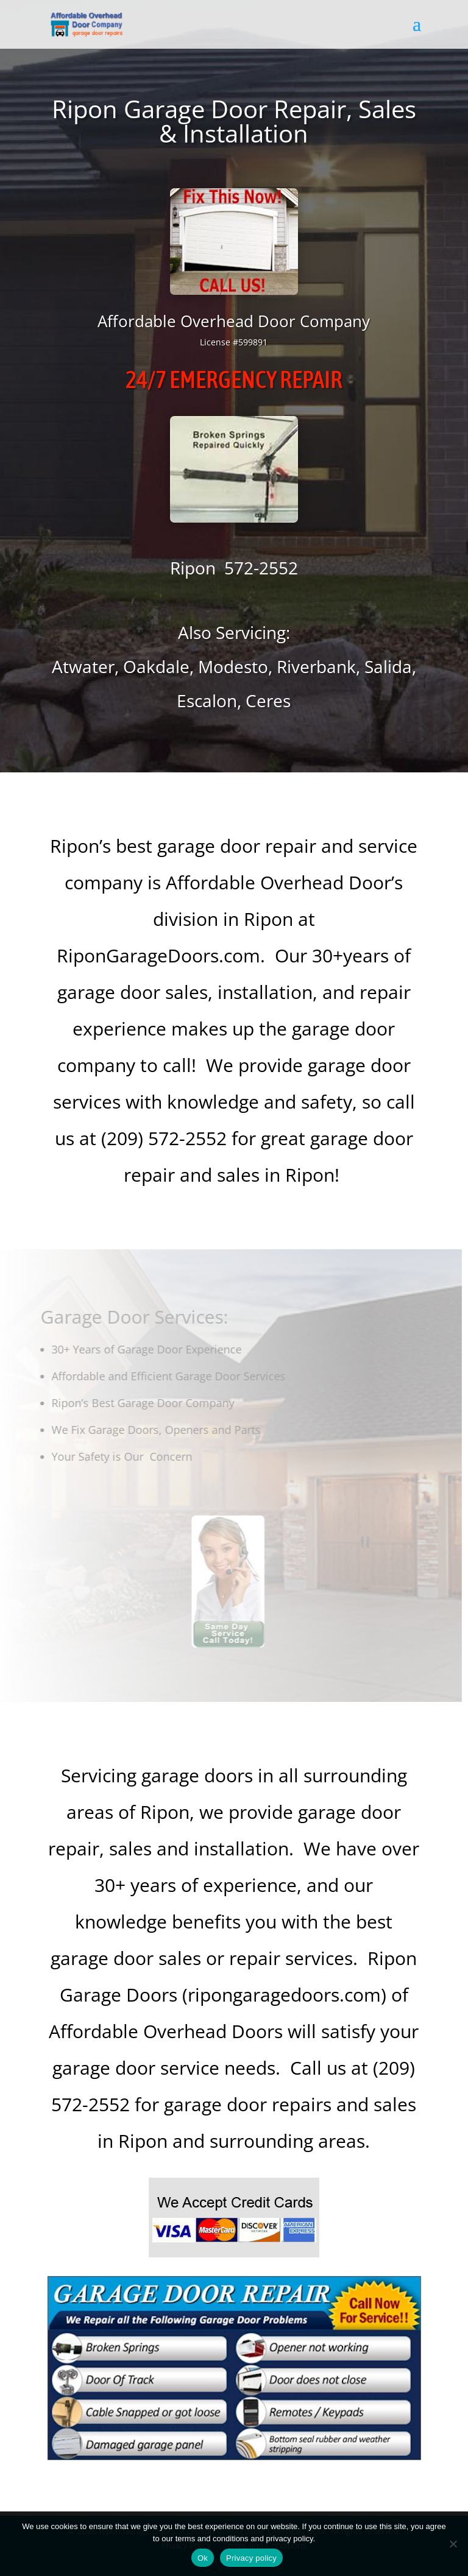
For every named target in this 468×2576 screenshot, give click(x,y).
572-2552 (261, 567)
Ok (202, 2558)
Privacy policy (251, 2558)
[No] (453, 2544)
